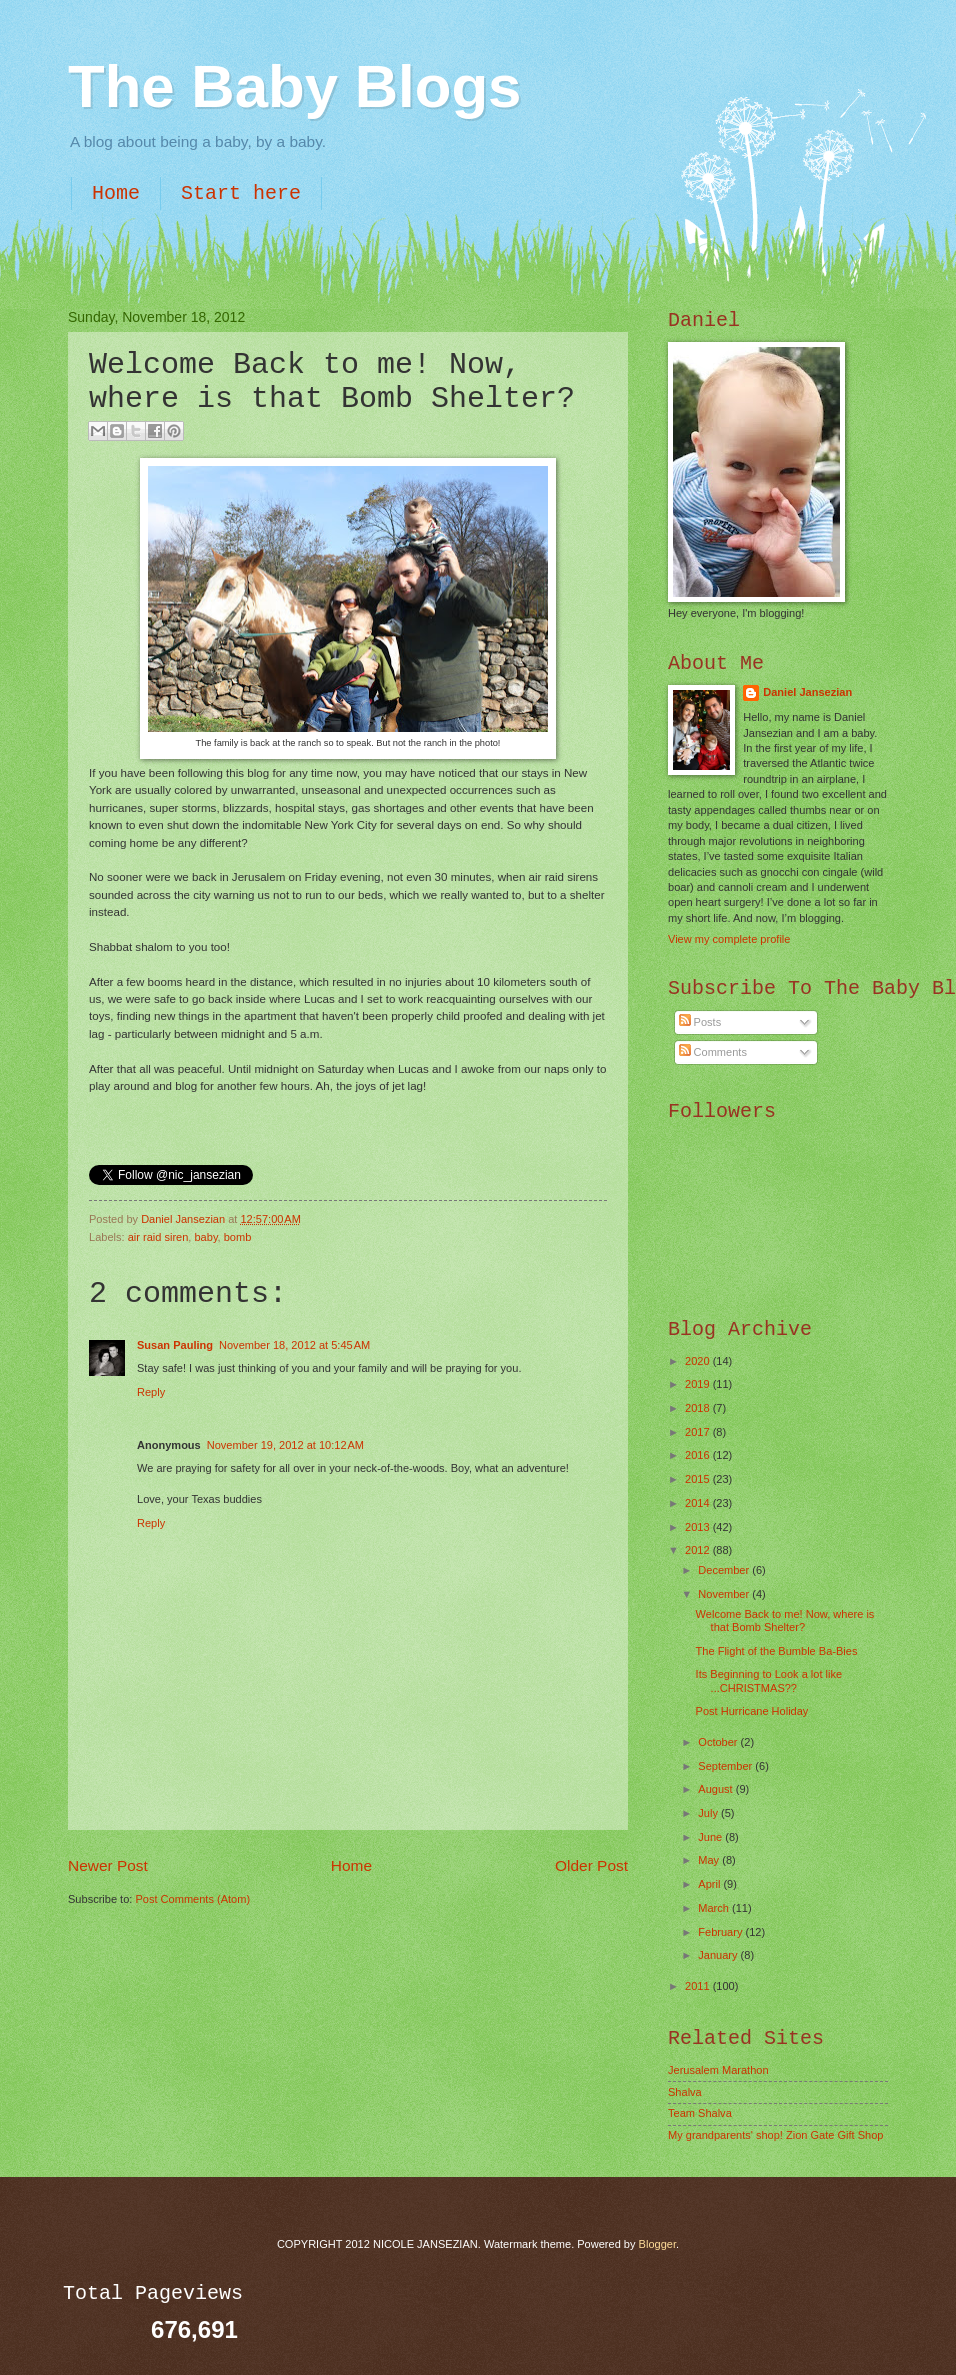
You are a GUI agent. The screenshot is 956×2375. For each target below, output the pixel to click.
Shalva (685, 2092)
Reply (151, 1392)
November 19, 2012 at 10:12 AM (285, 1445)
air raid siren (158, 1237)
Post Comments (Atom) (192, 1899)
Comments (713, 1052)
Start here (241, 193)
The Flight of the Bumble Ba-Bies (777, 1651)
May (710, 1860)
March (715, 1908)
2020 (699, 1361)
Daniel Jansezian (184, 1219)
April (710, 1884)
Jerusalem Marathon (718, 2070)
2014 (699, 1503)
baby (205, 1237)
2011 (699, 1986)
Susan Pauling (175, 1345)
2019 (699, 1384)
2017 (699, 1432)
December (725, 1570)
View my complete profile (729, 939)
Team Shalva (700, 2113)
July (709, 1813)
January (719, 1955)
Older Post (591, 1865)
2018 (699, 1408)
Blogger (657, 2244)
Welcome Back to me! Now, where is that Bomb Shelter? (785, 1620)
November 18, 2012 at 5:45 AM (294, 1345)
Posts (700, 1022)
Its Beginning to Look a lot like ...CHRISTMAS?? (769, 1680)
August (716, 1789)
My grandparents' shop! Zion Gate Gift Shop (776, 2135)
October (719, 1742)
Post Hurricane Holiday (752, 1711)
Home (116, 193)
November (725, 1594)
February (721, 1932)
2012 (699, 1550)
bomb (238, 1237)
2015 (699, 1479)
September (726, 1766)
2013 (699, 1527)
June (711, 1837)
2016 (699, 1455)
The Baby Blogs (294, 86)
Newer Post (108, 1865)
